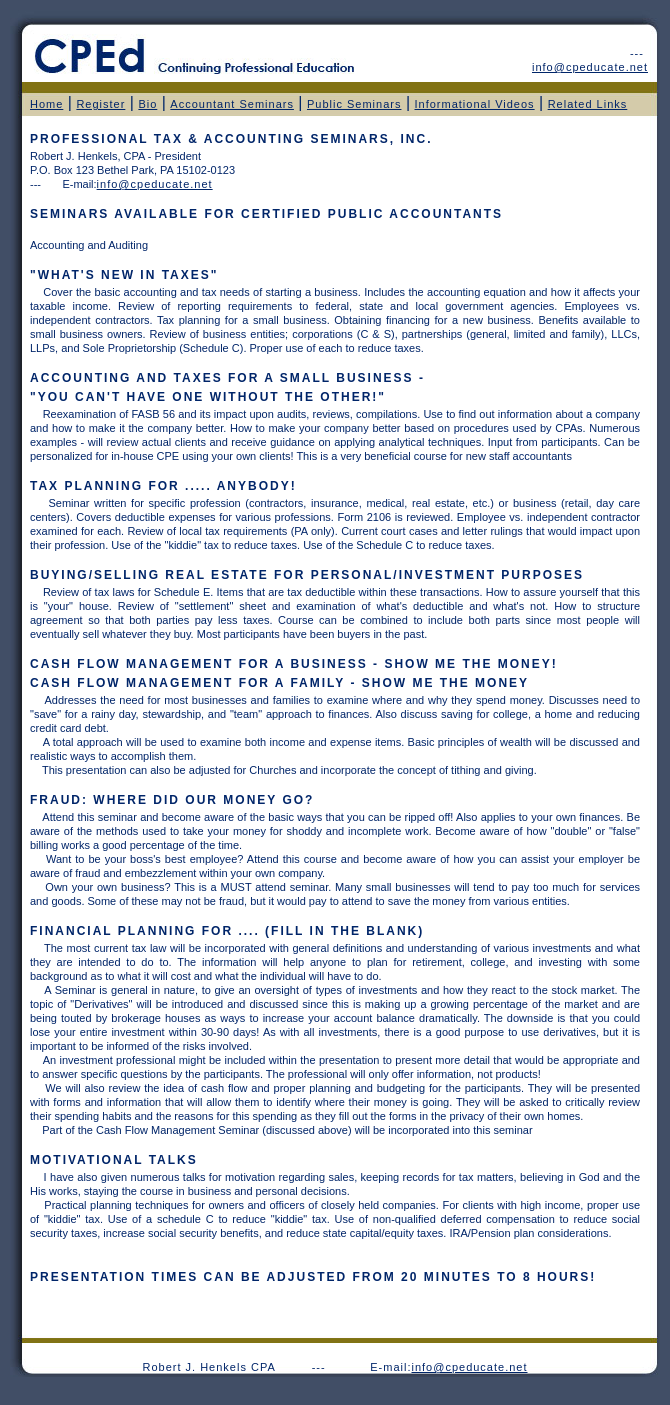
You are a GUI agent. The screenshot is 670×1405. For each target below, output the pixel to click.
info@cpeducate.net (470, 1367)
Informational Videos (475, 104)
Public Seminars (354, 104)
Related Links (588, 104)
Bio (147, 104)
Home (46, 104)
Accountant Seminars (232, 104)
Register (100, 104)
